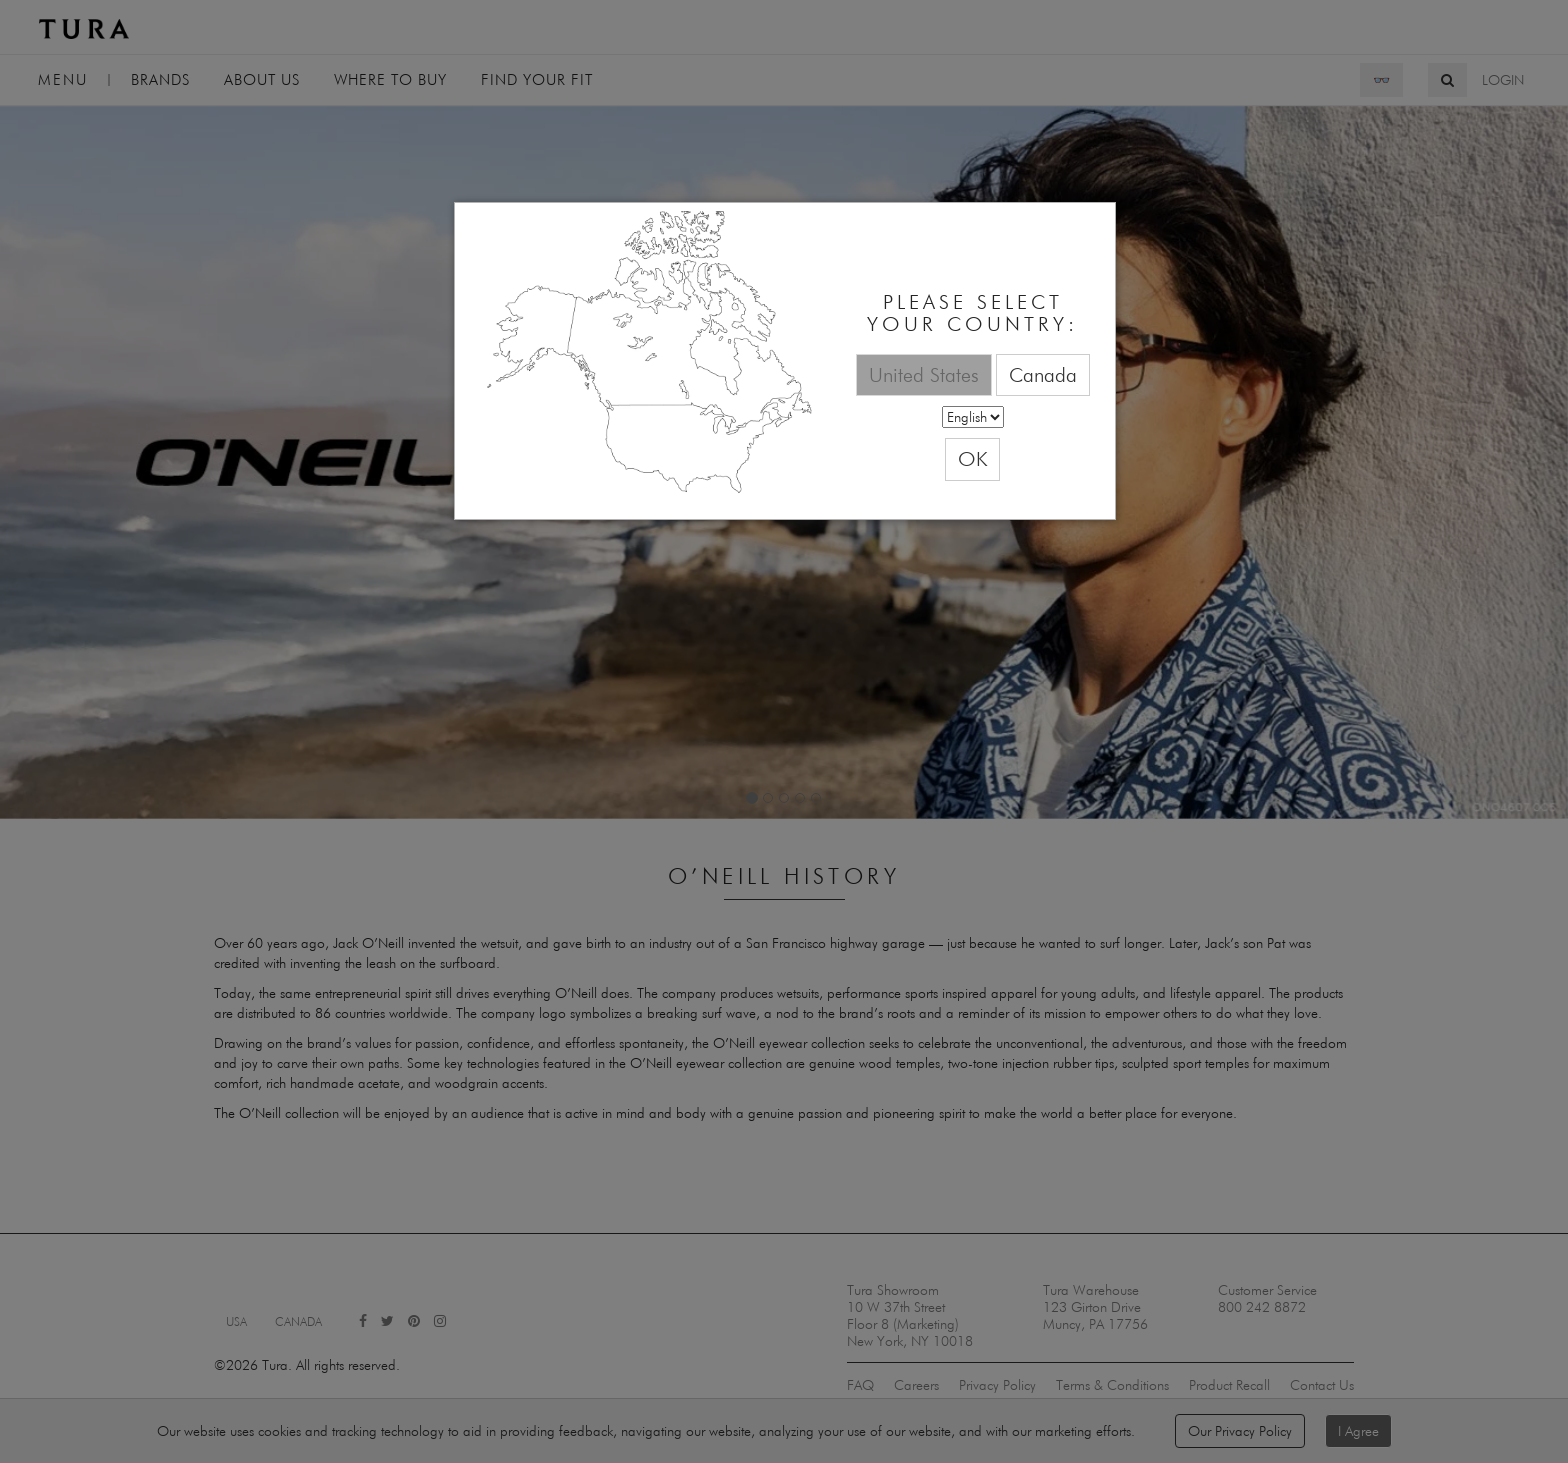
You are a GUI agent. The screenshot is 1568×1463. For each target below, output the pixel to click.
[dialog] (785, 361)
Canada (1043, 374)
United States (924, 374)
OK (972, 458)
